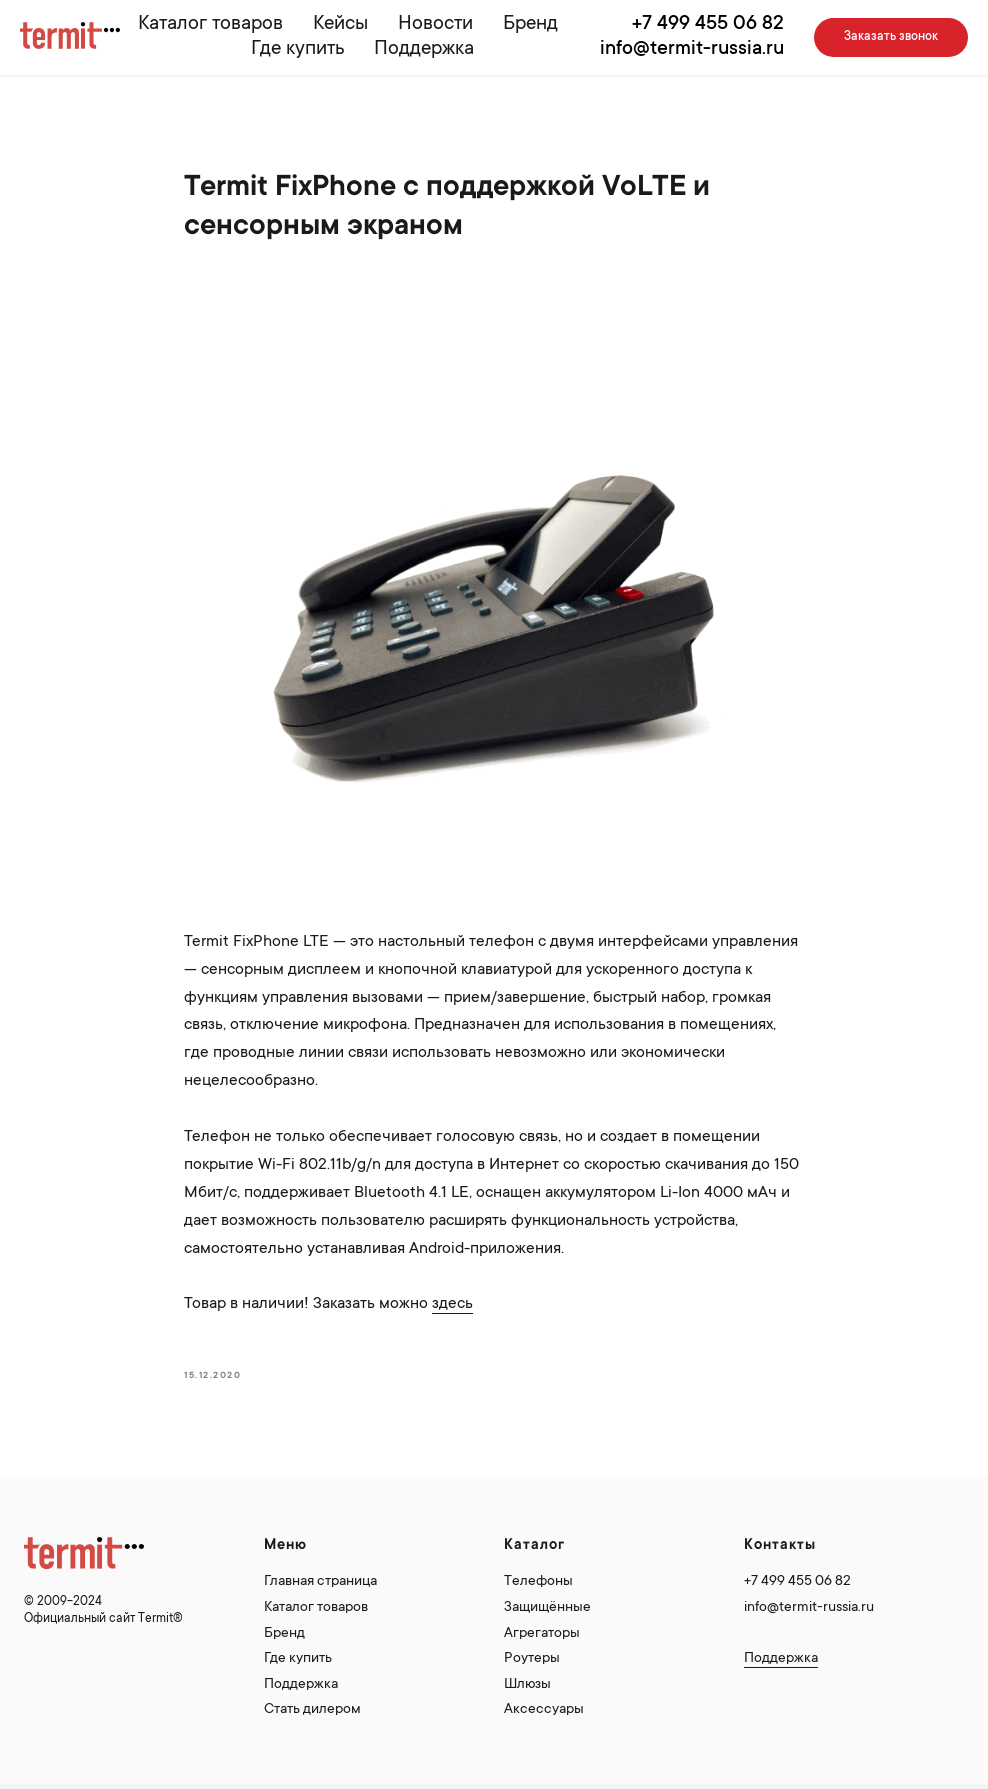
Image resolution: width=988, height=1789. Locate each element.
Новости (435, 25)
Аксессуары (544, 1710)
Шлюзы (527, 1685)
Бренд (530, 25)
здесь (452, 1304)
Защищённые (547, 1608)
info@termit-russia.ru (692, 50)
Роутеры (532, 1659)
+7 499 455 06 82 (708, 25)
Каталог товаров (210, 25)
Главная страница (320, 1582)
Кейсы (340, 25)
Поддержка (424, 50)
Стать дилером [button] (312, 1710)
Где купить (297, 50)
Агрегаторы (542, 1634)
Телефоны (538, 1582)
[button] (891, 38)
